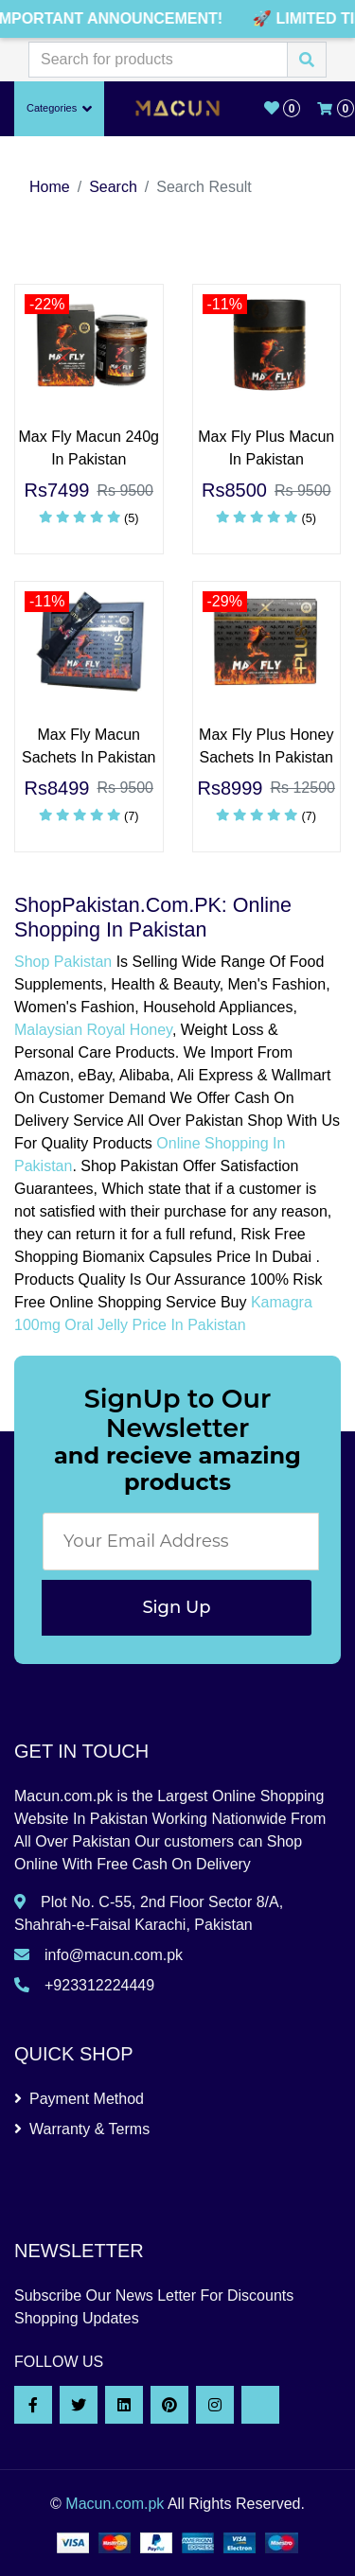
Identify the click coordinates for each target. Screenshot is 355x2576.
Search (113, 187)
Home (49, 187)
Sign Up (176, 1607)
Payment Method (79, 2099)
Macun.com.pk (114, 2504)
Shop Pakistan (63, 962)
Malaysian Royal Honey (93, 1030)
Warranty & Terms (82, 2129)
